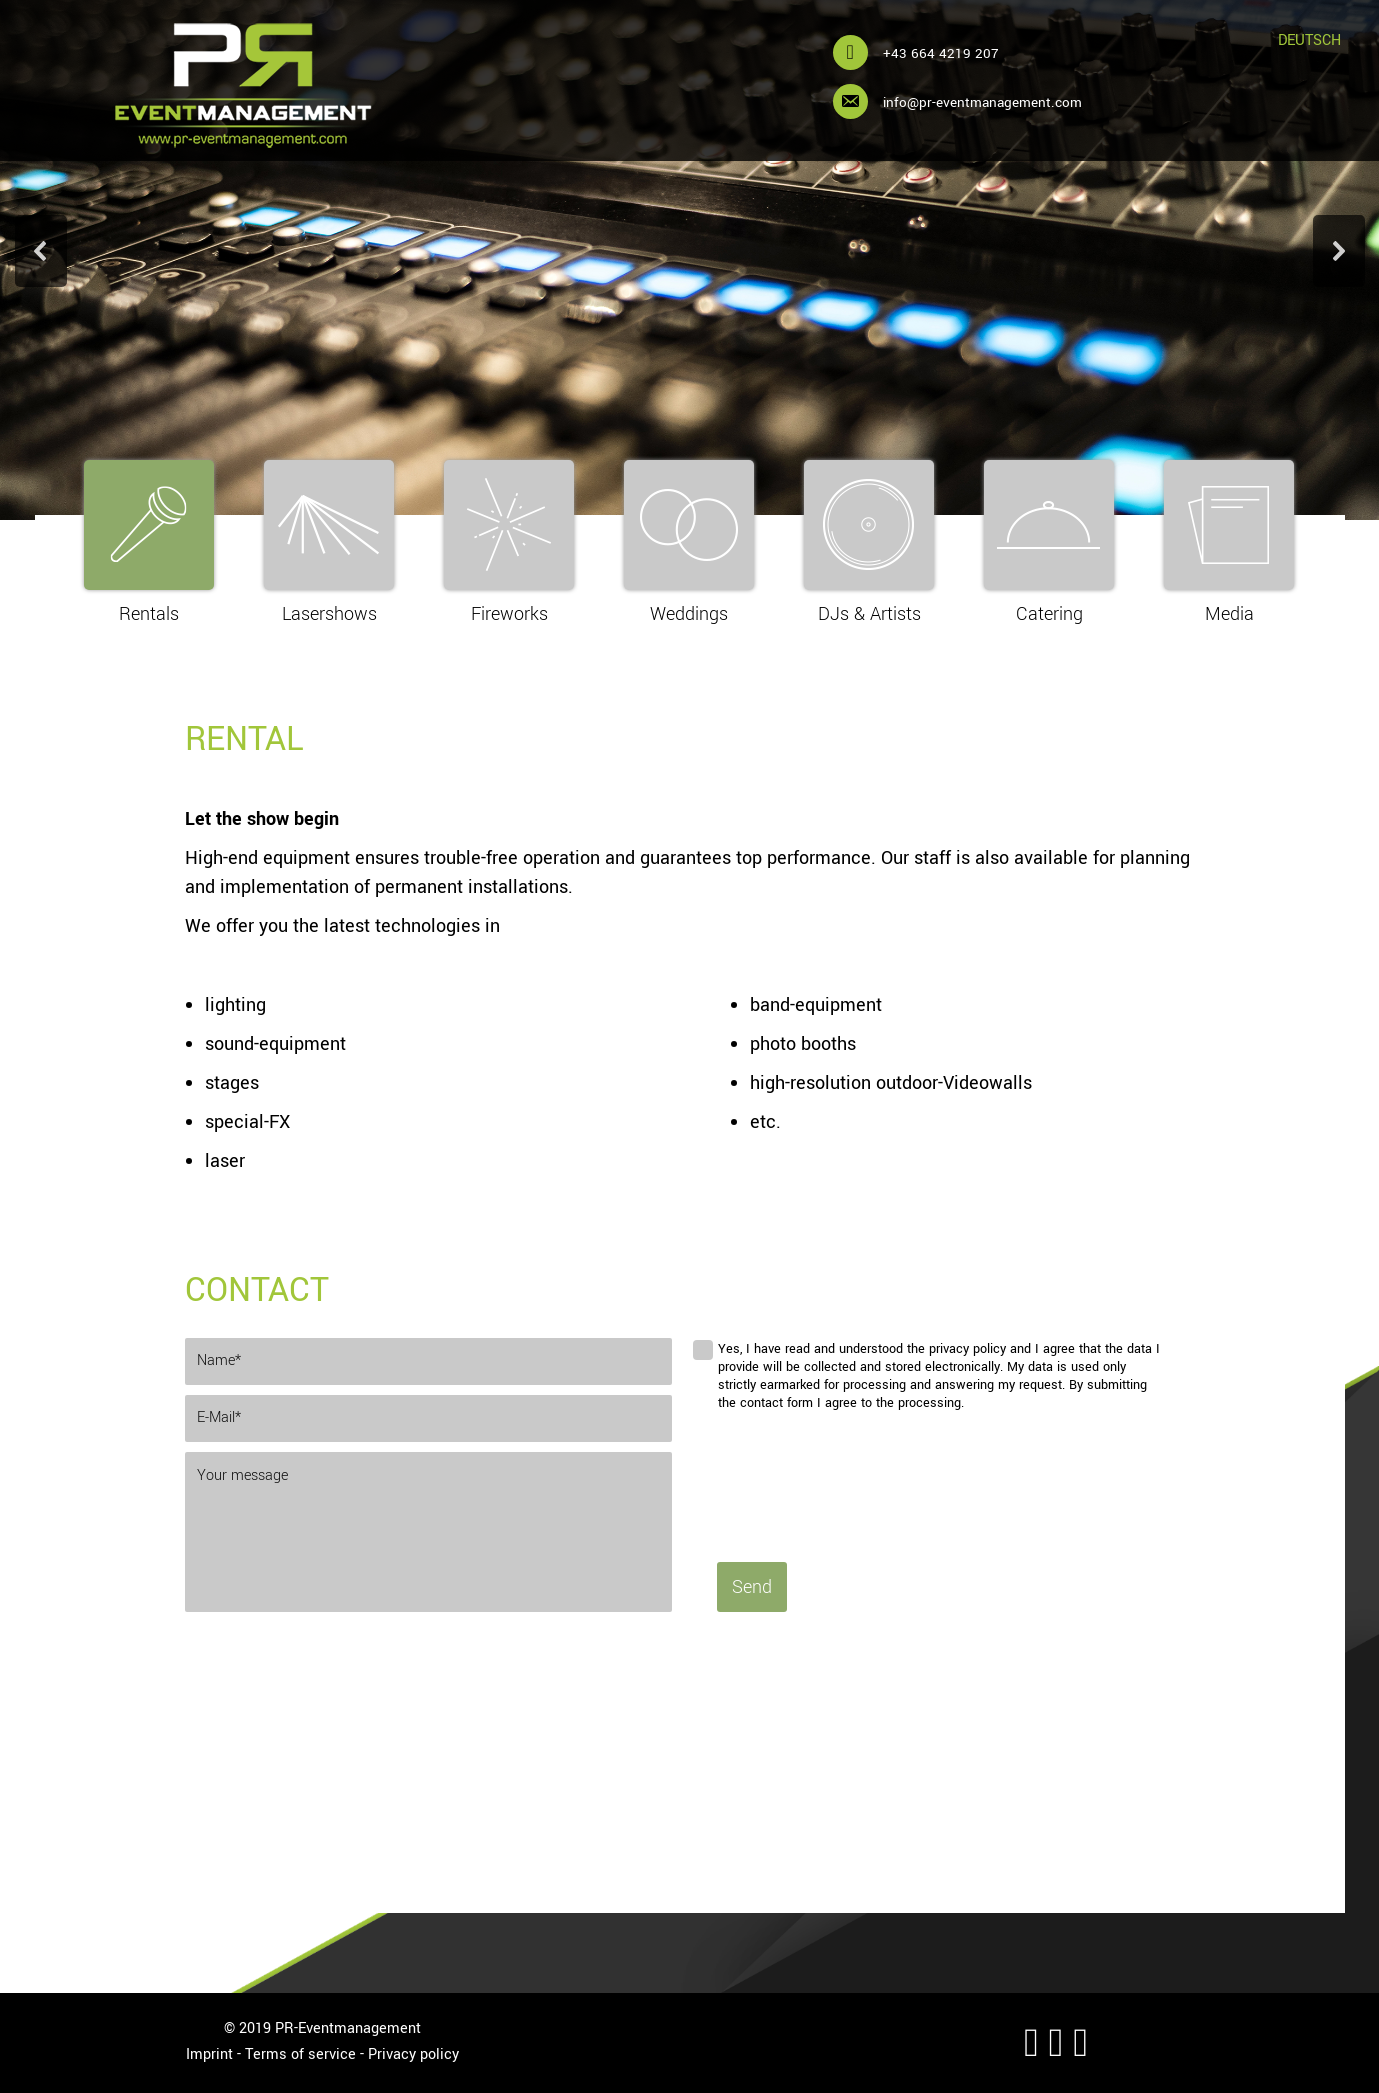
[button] (41, 251)
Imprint (209, 2054)
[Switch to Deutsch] (1309, 41)
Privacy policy (413, 2054)
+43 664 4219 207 (941, 53)
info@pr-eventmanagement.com (982, 102)
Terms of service (300, 2054)
